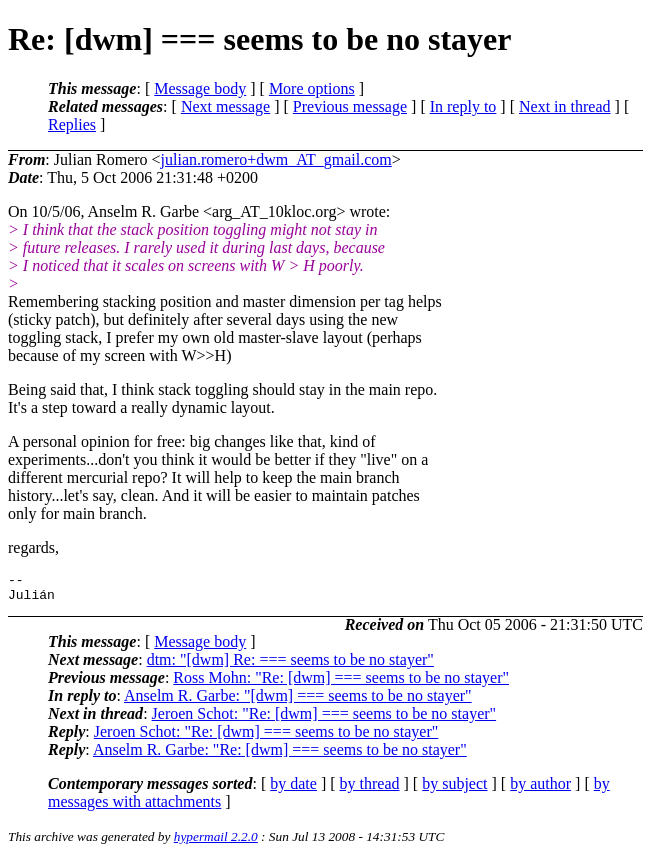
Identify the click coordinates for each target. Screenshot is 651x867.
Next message (225, 106)
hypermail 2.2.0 (216, 842)
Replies (72, 124)
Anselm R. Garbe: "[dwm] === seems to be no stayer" (298, 701)
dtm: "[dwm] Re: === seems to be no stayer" (290, 665)
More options (312, 88)
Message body (200, 88)
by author (540, 789)
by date (293, 789)
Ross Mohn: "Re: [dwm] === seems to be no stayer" (341, 683)
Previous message (350, 106)
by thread (370, 789)
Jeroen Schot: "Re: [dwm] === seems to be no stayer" (324, 719)
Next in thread (565, 106)
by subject (454, 789)
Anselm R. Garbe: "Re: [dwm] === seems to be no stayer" (280, 755)
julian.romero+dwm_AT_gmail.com (276, 159)
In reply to (463, 106)
